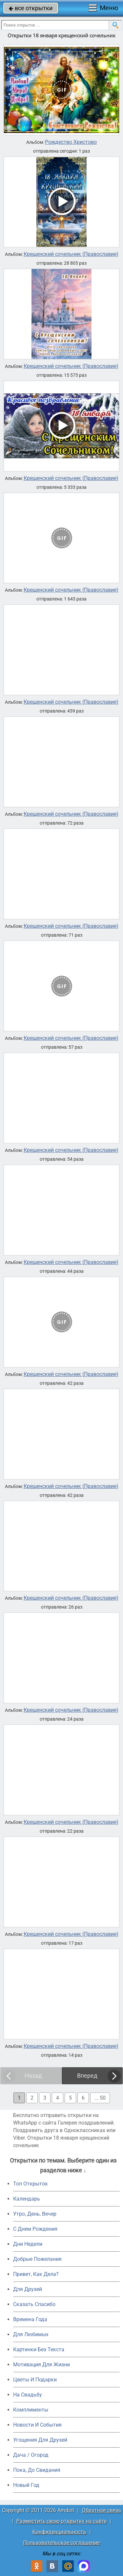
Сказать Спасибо (34, 2304)
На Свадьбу (27, 2395)
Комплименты (30, 2410)
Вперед (87, 2075)
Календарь (26, 2199)
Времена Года (30, 2319)
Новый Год (26, 2485)
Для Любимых (31, 2334)
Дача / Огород (31, 2455)
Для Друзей (27, 2289)
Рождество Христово (71, 142)
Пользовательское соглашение (61, 2543)
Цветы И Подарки (35, 2379)
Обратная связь (101, 2510)
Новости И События (37, 2425)
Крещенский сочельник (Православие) (71, 254)
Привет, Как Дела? (36, 2274)
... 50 (100, 2098)
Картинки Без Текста (38, 2349)
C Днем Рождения (35, 2229)
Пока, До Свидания (36, 2470)
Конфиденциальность (59, 2532)
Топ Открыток (30, 2184)
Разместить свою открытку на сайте (61, 2521)
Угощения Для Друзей (40, 2440)
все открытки (30, 8)
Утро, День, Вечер (34, 2214)
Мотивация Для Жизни (41, 2364)
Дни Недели (27, 2244)
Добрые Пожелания (37, 2259)
